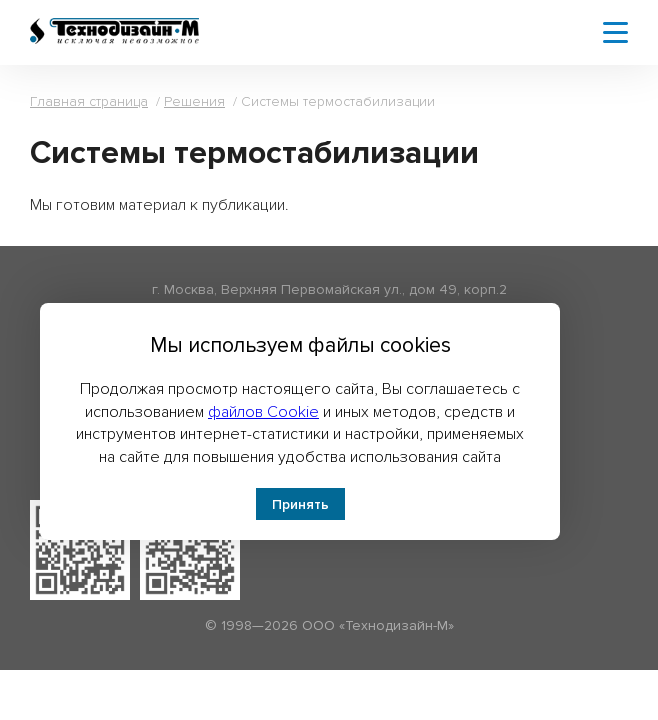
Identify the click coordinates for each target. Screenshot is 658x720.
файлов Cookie (263, 412)
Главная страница (89, 101)
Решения (194, 101)
